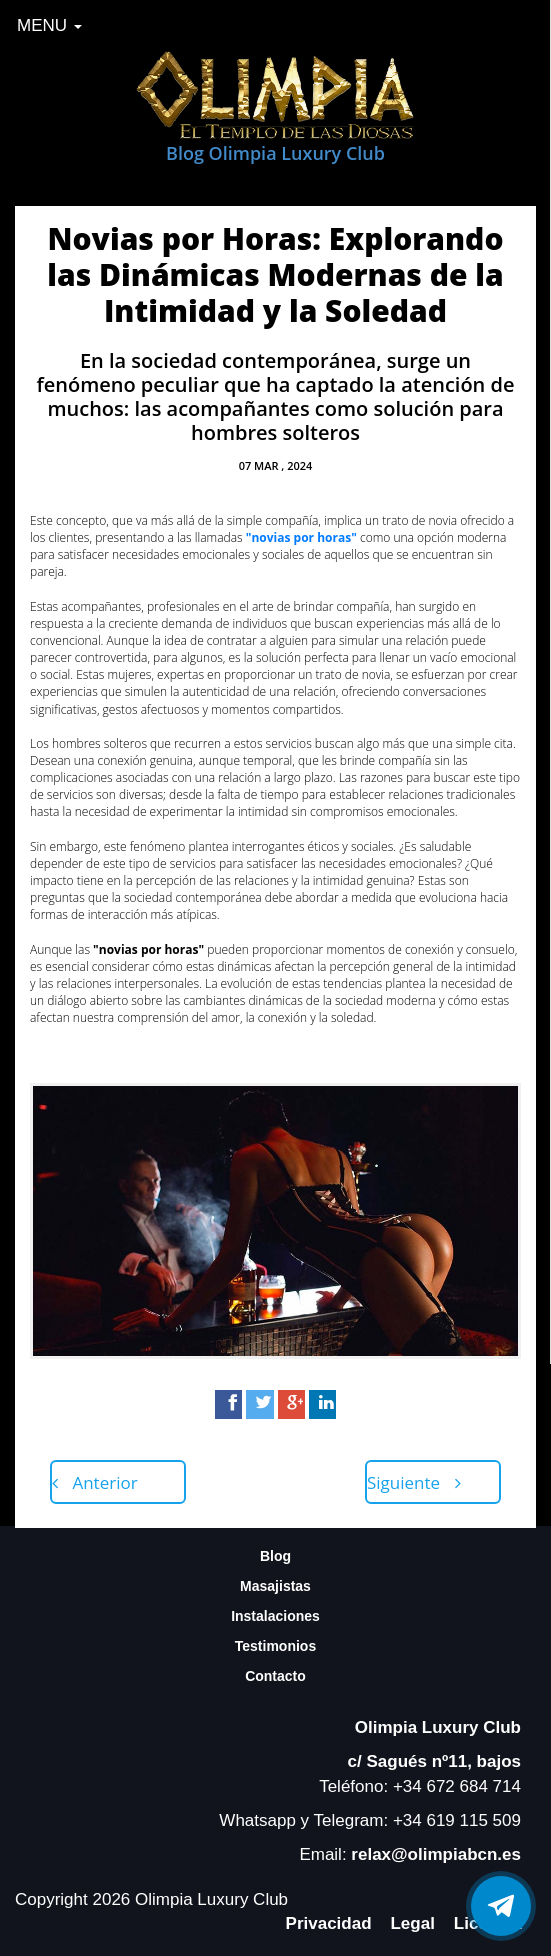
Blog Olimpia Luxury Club (275, 153)
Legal (412, 1923)
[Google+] (291, 1404)
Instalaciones (275, 1616)
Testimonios (275, 1646)
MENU (49, 25)
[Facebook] (228, 1404)
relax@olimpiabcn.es (436, 1854)
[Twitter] (259, 1404)
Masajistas (275, 1586)
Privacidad (329, 1923)
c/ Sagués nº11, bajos (434, 1761)
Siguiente (414, 1482)
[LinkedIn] (322, 1404)
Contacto (275, 1676)
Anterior (95, 1482)
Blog (275, 1556)
